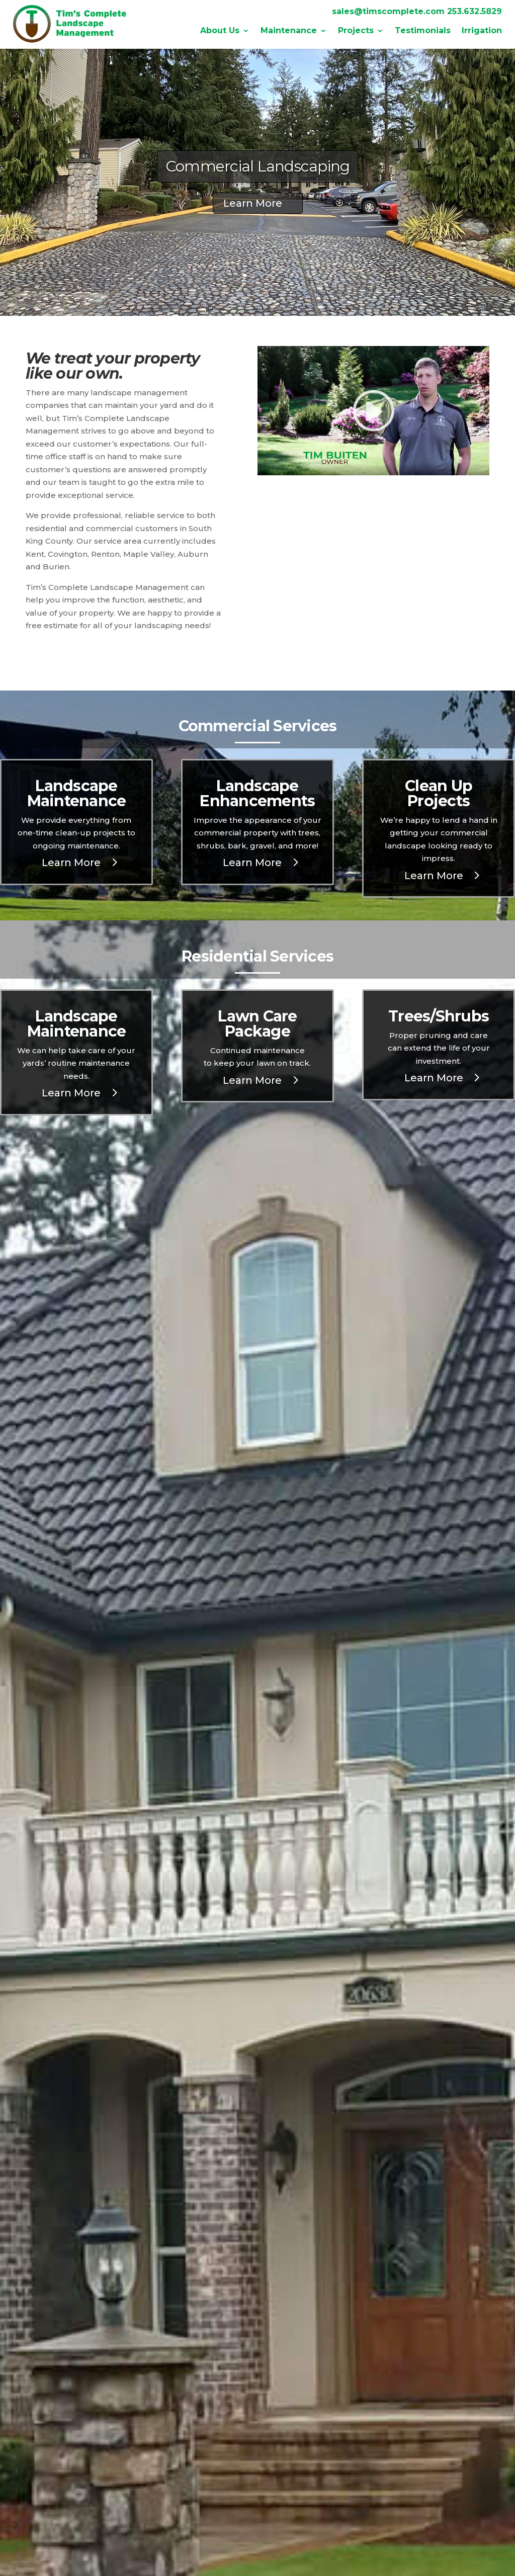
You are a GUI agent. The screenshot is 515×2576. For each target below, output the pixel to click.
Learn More (252, 203)
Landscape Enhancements (257, 793)
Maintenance (289, 31)
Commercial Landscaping (257, 166)
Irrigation (482, 31)
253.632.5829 (474, 11)
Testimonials (423, 31)
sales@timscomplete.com (388, 11)
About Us (219, 31)
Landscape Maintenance (76, 793)
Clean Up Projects (438, 793)
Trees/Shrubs (438, 1016)
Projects (356, 31)
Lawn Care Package (257, 1024)
